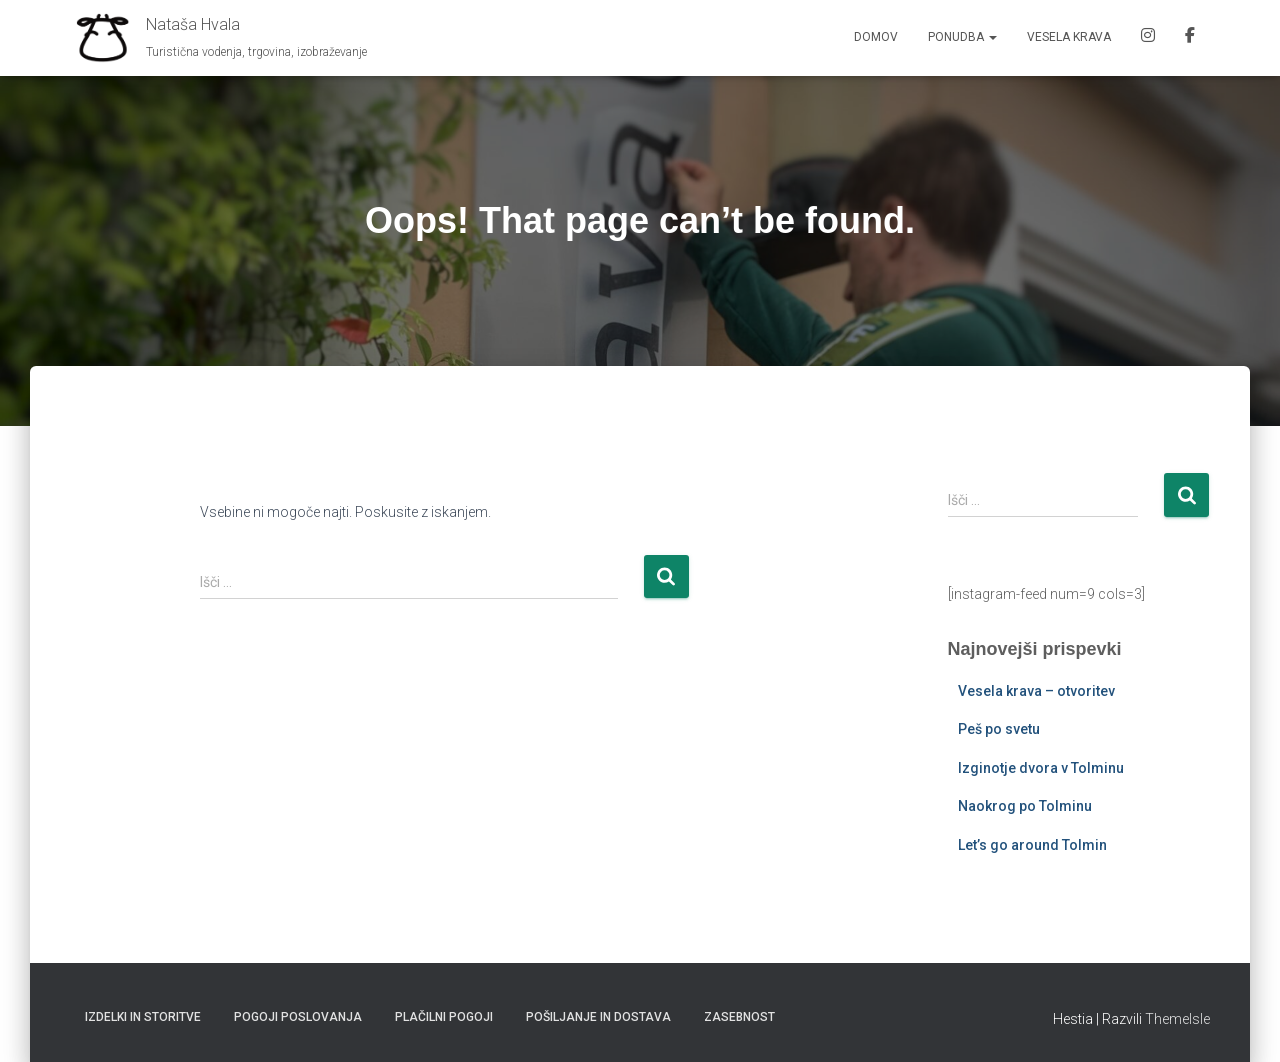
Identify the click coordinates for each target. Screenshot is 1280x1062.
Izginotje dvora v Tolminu (1041, 768)
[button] (992, 37)
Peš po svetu (999, 729)
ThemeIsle (1177, 1019)
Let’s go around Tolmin (1032, 845)
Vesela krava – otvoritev (1036, 691)
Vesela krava (1069, 37)
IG (1148, 38)
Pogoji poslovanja (298, 1017)
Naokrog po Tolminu (1025, 806)
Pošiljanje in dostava (598, 1017)
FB (1190, 38)
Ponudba (962, 37)
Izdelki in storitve (143, 1017)
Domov (876, 37)
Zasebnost (739, 1017)
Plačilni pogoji (444, 1017)
